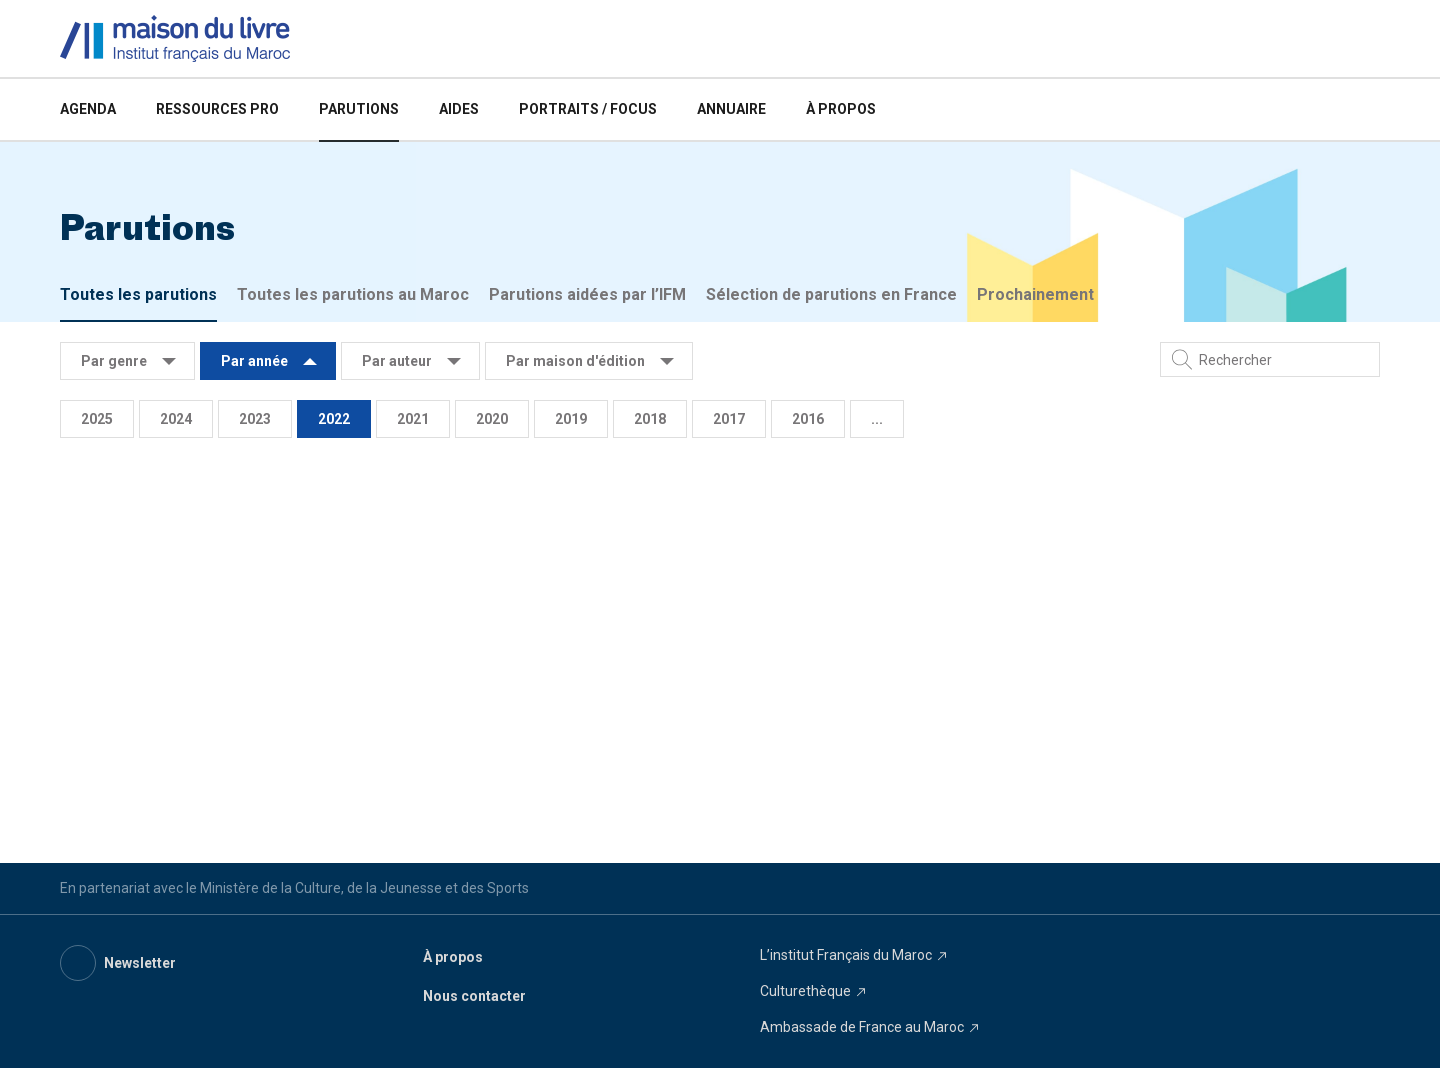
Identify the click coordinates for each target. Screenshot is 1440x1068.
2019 (571, 419)
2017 (729, 419)
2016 (808, 419)
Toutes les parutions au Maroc (353, 294)
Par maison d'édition (575, 361)
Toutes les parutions (138, 294)
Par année (254, 361)
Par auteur (397, 361)
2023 (255, 419)
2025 (97, 419)
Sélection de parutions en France (831, 294)
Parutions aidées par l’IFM (587, 294)
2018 (650, 419)
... (877, 419)
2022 (334, 419)
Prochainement (1035, 294)
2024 (176, 419)
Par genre (114, 361)
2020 (492, 419)
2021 (413, 419)
